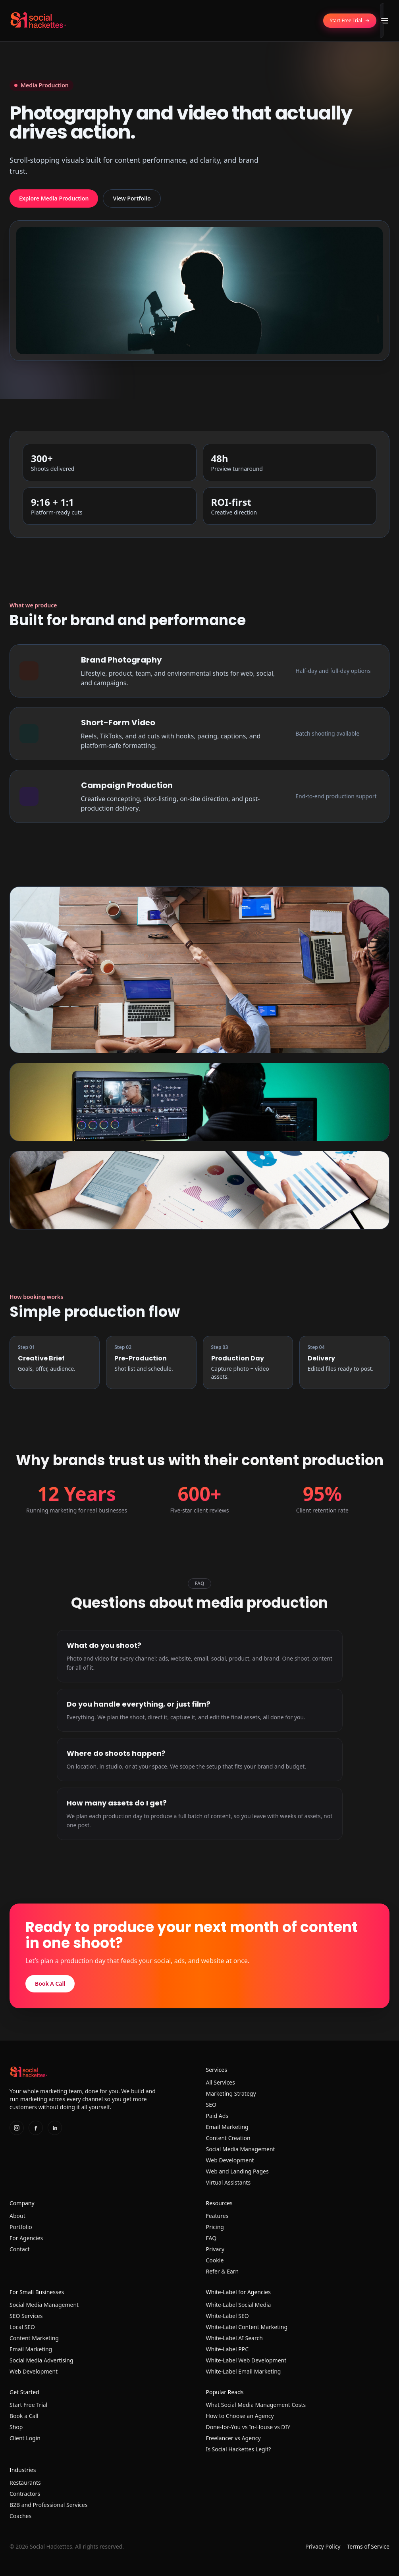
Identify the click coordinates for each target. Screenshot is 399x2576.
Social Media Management (240, 2149)
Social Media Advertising (41, 2360)
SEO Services (26, 2316)
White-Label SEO (227, 2316)
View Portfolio (131, 198)
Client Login (25, 2438)
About (17, 2216)
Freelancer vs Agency (233, 2438)
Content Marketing (34, 2338)
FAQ (211, 2238)
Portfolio (21, 2227)
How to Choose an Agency (240, 2416)
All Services (220, 2082)
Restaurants (25, 2482)
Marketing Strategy (231, 2093)
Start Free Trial (28, 2404)
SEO (211, 2104)
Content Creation (228, 2138)
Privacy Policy (322, 2546)
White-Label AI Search (234, 2338)
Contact (20, 2249)
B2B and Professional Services (48, 2505)
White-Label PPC (227, 2349)
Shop (16, 2427)
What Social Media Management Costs (256, 2404)
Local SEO (22, 2327)
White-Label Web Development (246, 2360)
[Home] (38, 20)
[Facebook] (36, 2128)
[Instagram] (17, 2128)
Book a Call (24, 2416)
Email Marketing (227, 2127)
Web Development (230, 2160)
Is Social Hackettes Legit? (238, 2449)
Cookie (215, 2260)
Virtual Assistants (228, 2182)
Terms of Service (368, 2546)
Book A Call (50, 1983)
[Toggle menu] (384, 20)
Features (217, 2216)
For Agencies (26, 2238)
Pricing (215, 2227)
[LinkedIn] (55, 2128)
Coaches (20, 2516)
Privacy (215, 2249)
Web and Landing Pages (237, 2171)
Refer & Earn (222, 2271)
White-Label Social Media (238, 2304)
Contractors (25, 2493)
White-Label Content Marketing (247, 2327)
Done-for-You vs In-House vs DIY (248, 2427)
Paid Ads (217, 2115)
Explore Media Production (54, 198)
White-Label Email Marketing (243, 2371)
